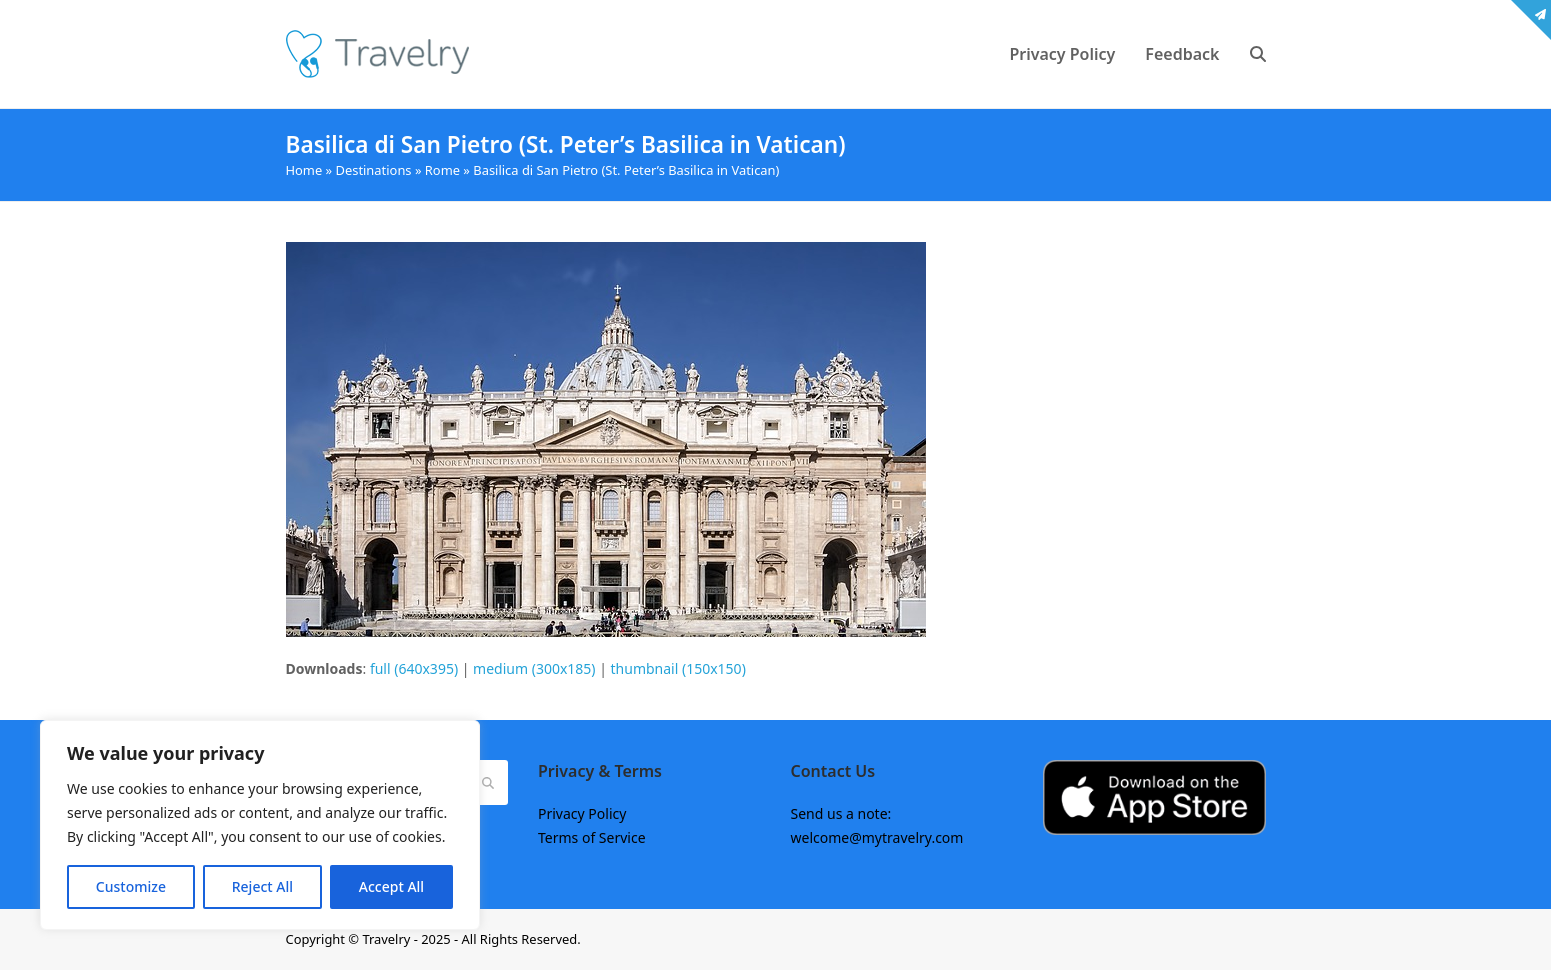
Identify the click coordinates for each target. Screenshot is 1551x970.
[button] (1258, 54)
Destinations (374, 170)
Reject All (262, 886)
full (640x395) (414, 668)
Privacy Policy (582, 813)
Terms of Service (592, 837)
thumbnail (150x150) (678, 668)
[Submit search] (488, 783)
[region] (260, 825)
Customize (131, 886)
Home (304, 170)
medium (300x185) (534, 668)
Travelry (387, 939)
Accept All (391, 886)
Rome (442, 170)
